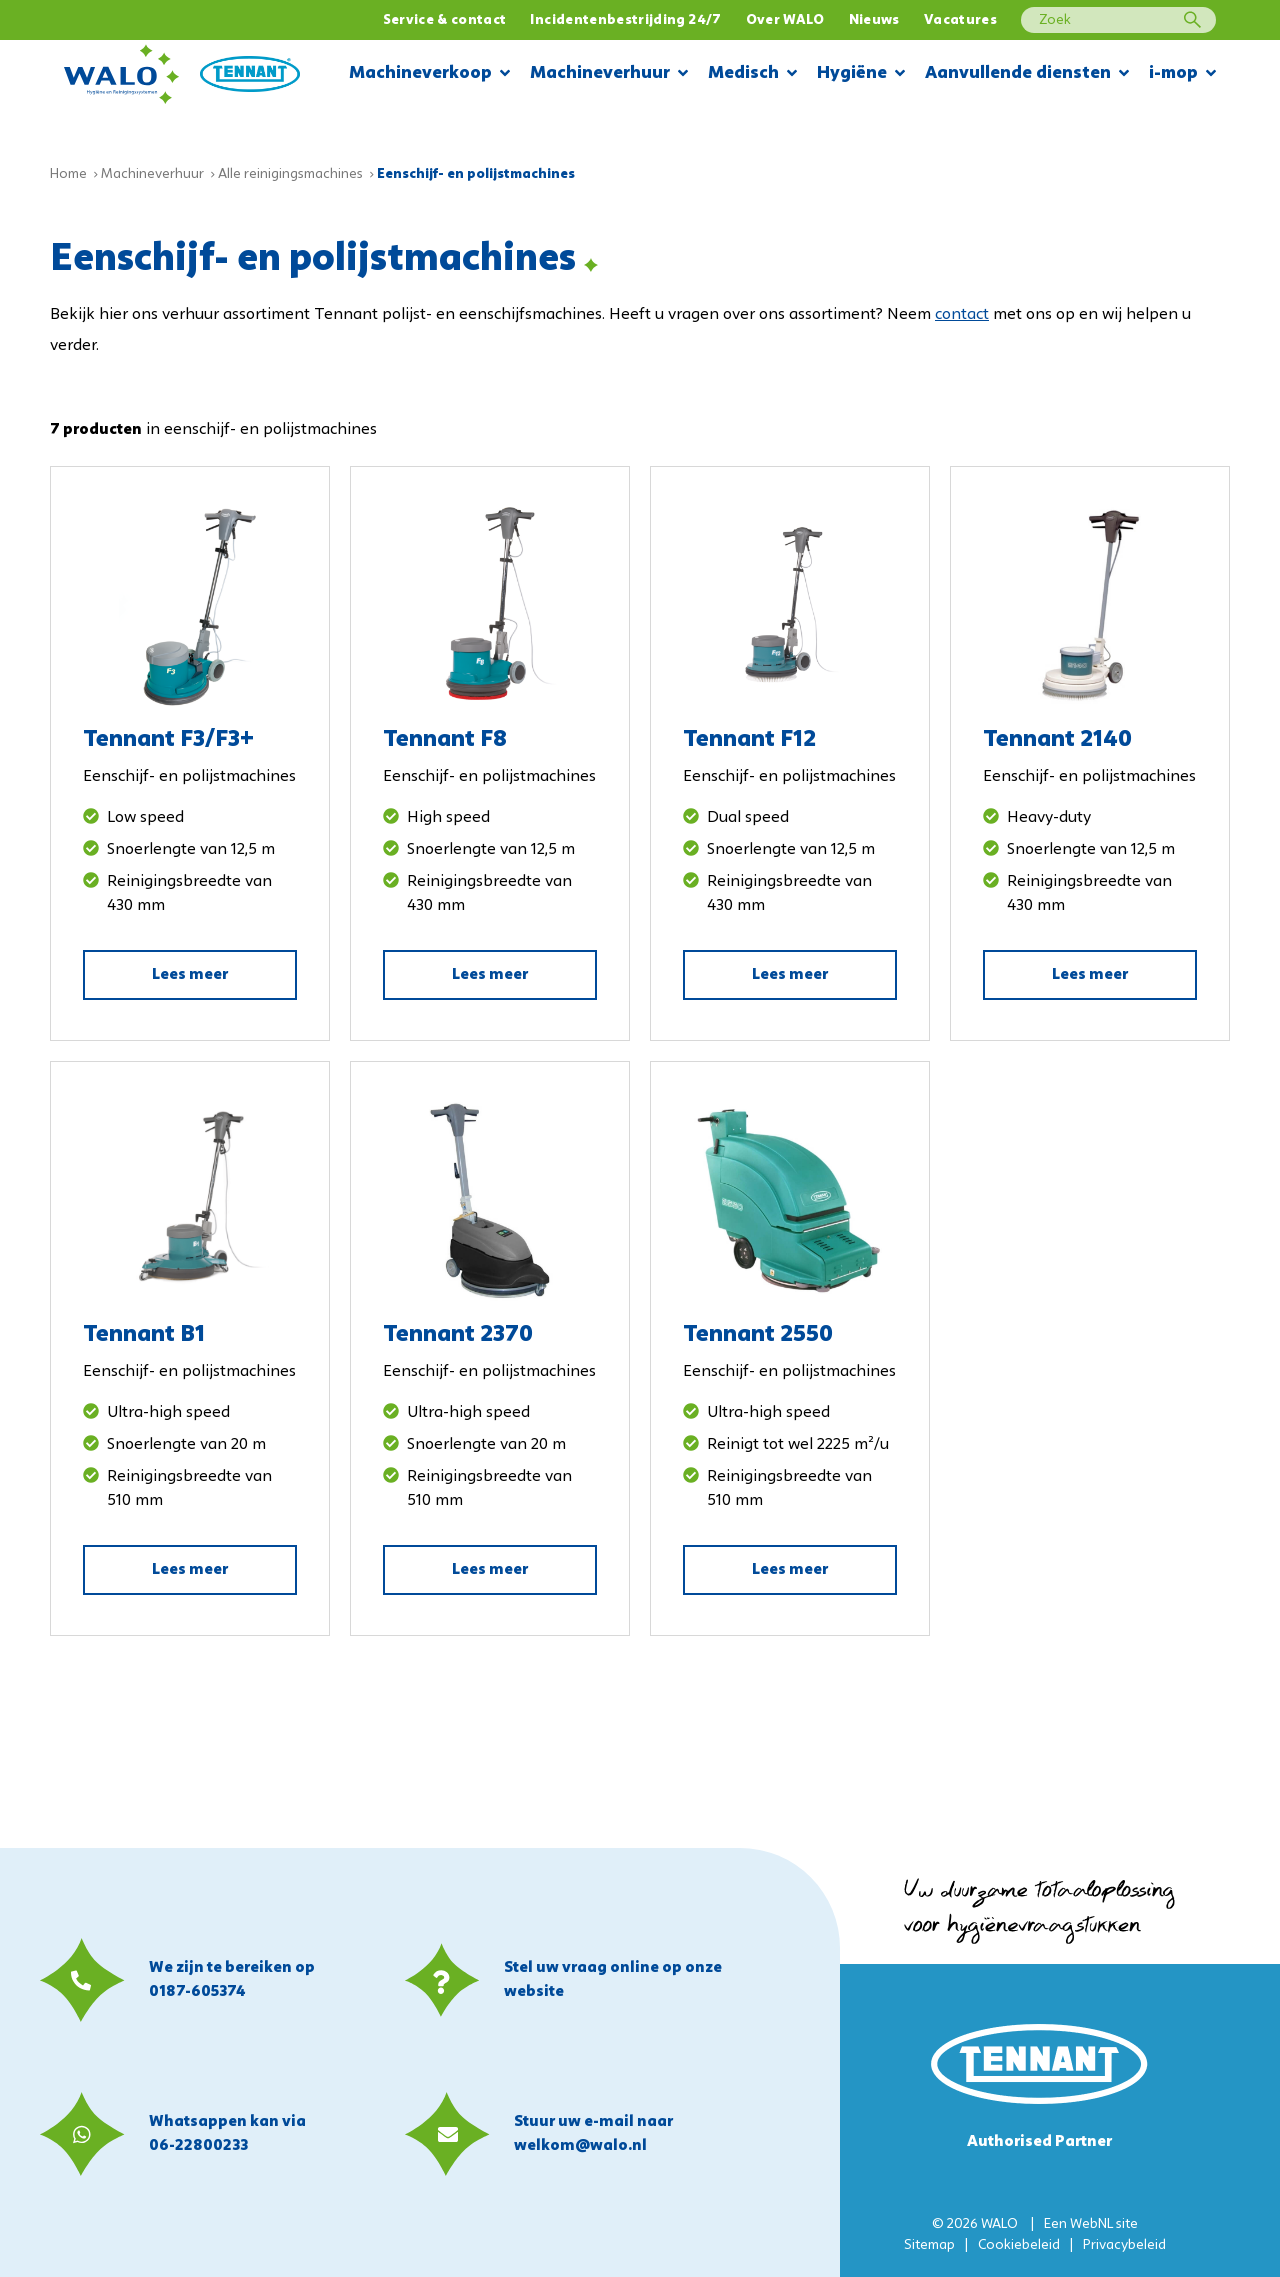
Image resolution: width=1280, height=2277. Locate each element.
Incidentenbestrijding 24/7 (625, 20)
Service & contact (445, 20)
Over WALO (785, 20)
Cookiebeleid (1019, 2245)
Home (68, 174)
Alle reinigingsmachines (290, 174)
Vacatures (960, 20)
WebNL (1091, 2224)
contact (962, 315)
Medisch (752, 74)
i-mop (1182, 74)
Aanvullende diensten (1027, 74)
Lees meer (190, 975)
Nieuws (874, 20)
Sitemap (929, 2245)
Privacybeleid (1124, 2245)
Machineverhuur (609, 74)
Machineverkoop (429, 74)
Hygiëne (861, 74)
